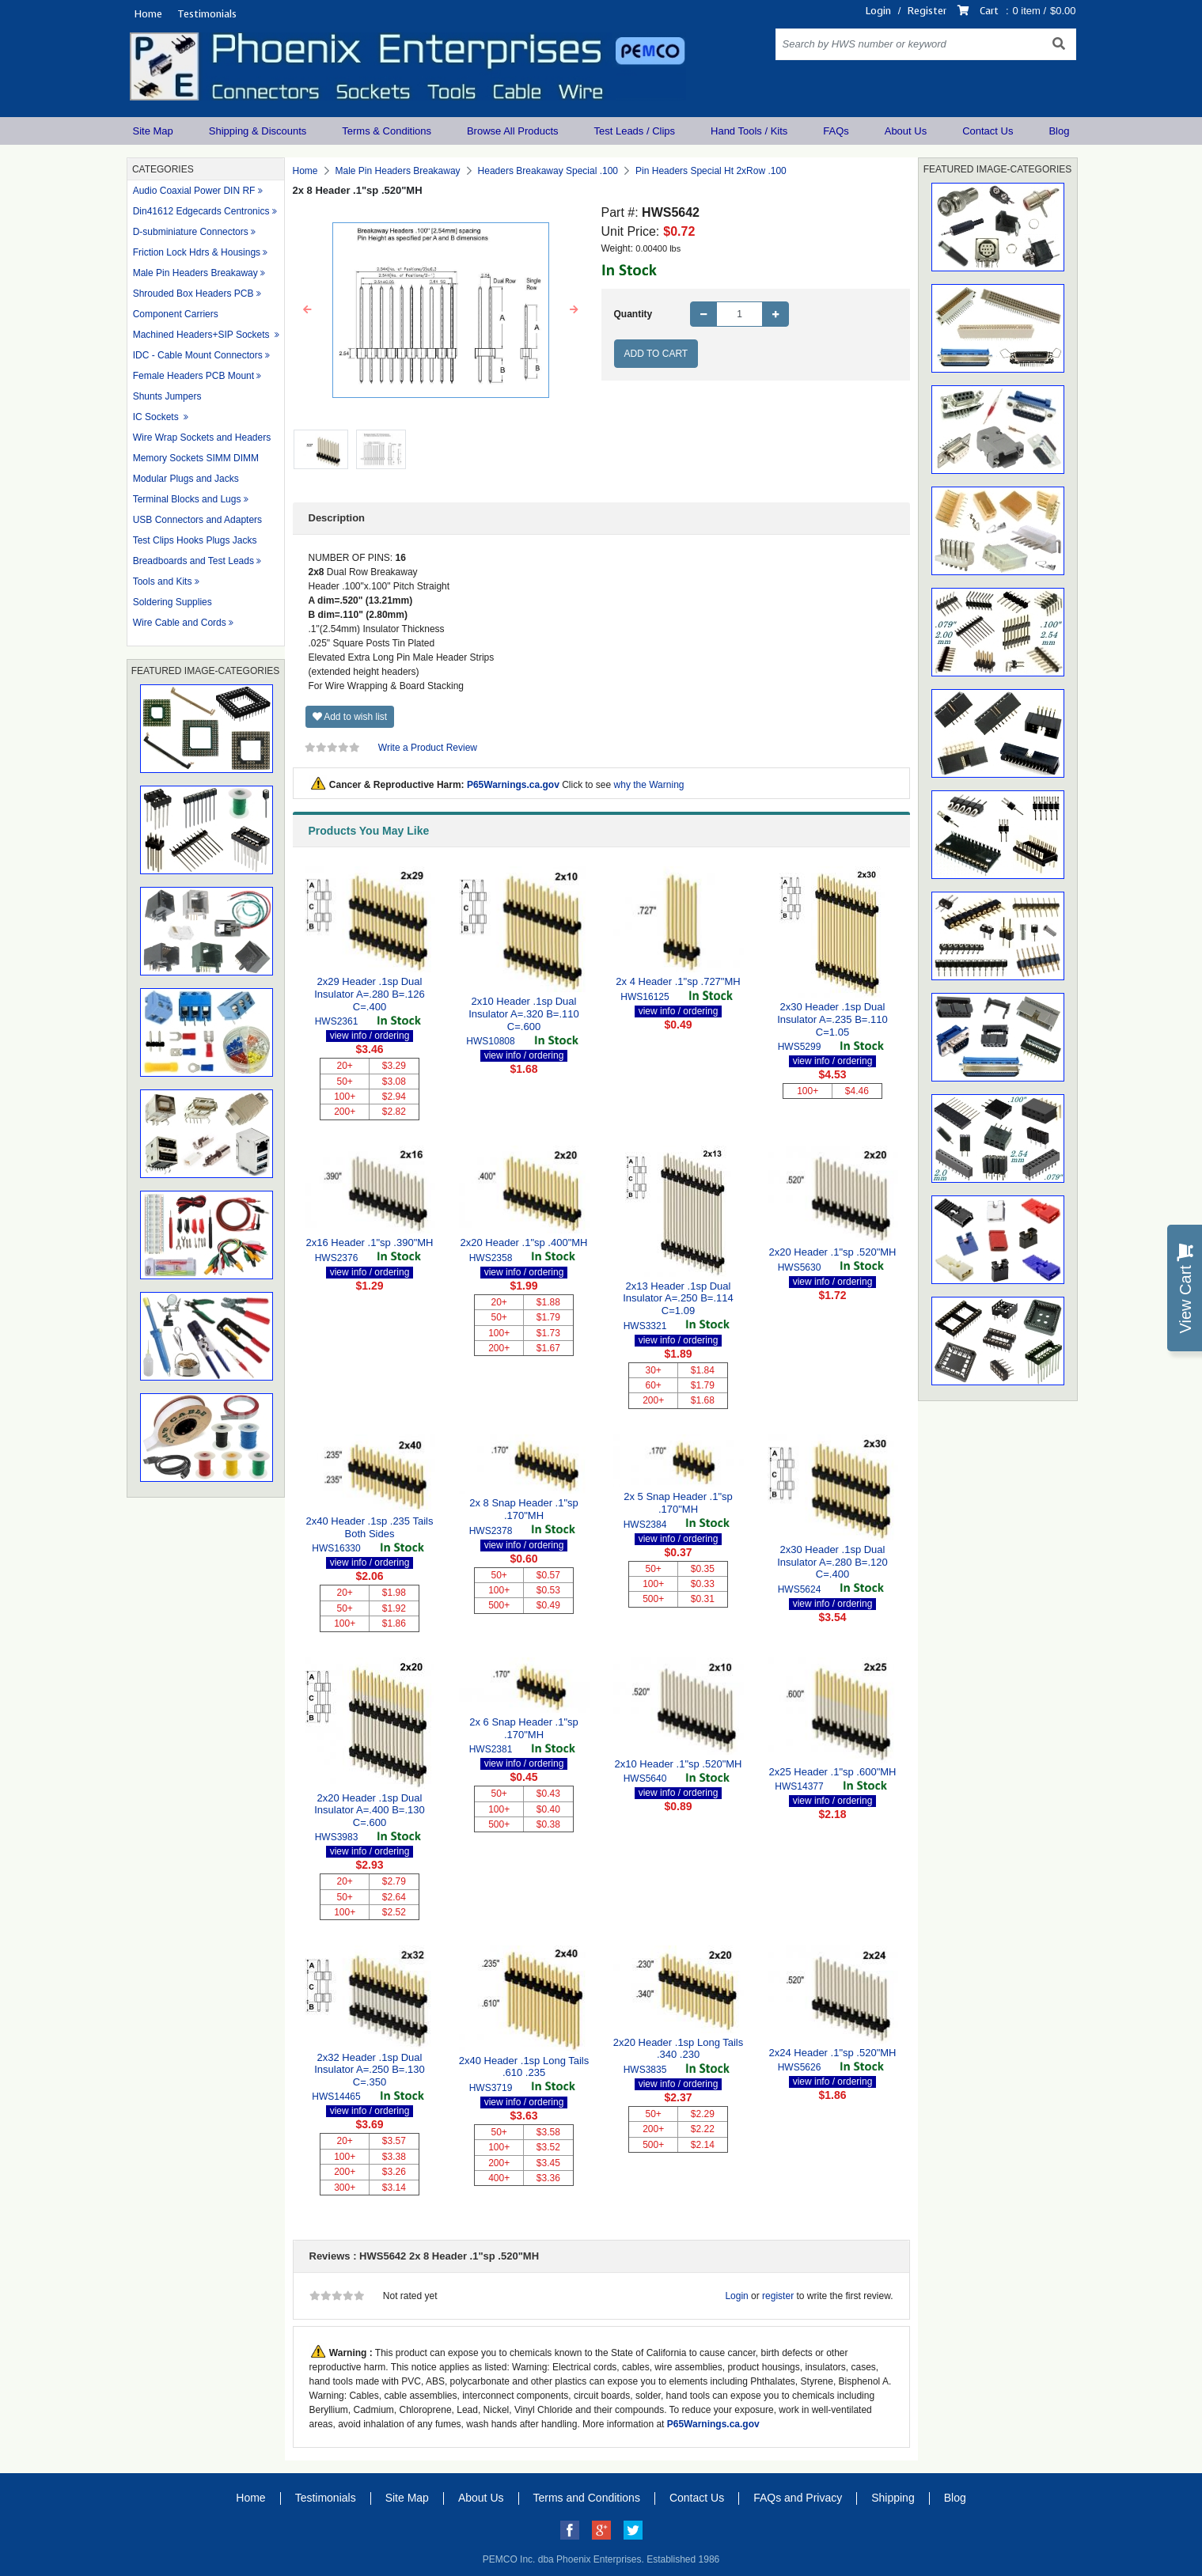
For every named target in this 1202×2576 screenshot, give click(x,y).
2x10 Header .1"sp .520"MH (678, 1764)
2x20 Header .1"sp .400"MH (524, 1242)
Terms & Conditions (386, 131)
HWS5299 (799, 1046)
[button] (308, 310)
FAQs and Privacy (797, 2497)
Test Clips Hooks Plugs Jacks (195, 540)
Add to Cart (656, 353)
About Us (906, 131)
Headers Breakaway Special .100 (548, 170)
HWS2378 (491, 1530)
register (778, 2295)
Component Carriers (175, 314)
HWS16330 (336, 1548)
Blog (1058, 131)
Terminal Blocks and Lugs (187, 499)
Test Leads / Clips (634, 131)
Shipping (893, 2497)
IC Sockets (157, 416)
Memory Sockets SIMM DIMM (196, 458)
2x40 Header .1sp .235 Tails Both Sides (370, 1527)
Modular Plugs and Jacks (186, 478)
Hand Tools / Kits (749, 131)
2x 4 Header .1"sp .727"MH (678, 981)
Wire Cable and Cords (179, 622)
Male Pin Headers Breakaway (195, 272)
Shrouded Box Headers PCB (193, 293)
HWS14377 (799, 1786)
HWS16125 (644, 996)
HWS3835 (645, 2069)
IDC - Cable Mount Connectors (198, 355)
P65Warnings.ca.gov (513, 784)
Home (148, 14)
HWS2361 (336, 1021)
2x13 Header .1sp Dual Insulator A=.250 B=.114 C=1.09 (678, 1298)
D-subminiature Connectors (190, 231)
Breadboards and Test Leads (193, 560)
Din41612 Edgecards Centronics (201, 211)
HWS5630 (799, 1267)
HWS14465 (336, 2096)
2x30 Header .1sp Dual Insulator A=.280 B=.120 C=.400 (832, 1562)
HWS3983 (336, 1837)
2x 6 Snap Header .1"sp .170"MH (523, 1728)
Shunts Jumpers (167, 396)
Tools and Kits (162, 581)
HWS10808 (490, 1041)
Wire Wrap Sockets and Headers (202, 437)
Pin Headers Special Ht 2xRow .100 (711, 170)
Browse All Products (513, 131)
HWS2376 (336, 1257)
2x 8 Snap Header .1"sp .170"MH (523, 1509)
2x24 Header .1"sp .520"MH (833, 2053)
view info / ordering (370, 1035)
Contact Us (987, 131)
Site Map (153, 131)
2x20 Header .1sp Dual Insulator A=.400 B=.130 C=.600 (369, 1810)
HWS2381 (491, 1749)
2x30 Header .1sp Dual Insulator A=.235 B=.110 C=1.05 (832, 1019)
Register (927, 10)
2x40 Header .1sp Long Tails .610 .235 (524, 2067)
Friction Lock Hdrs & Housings (196, 252)
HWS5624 (799, 1589)
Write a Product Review (427, 747)
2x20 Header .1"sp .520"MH (833, 1252)
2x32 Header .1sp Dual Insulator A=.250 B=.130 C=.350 (369, 2069)
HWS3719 (491, 2087)
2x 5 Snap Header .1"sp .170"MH (678, 1503)
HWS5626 (799, 2067)
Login (878, 10)
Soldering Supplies (172, 602)
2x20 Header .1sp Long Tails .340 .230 (678, 2048)
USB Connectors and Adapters (197, 519)
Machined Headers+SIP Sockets (202, 334)
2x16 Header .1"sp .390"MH (370, 1242)
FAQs (836, 131)
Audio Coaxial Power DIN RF (194, 190)
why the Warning (649, 784)
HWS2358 (491, 1257)
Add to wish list (350, 716)
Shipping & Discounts (258, 131)
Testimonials (207, 14)
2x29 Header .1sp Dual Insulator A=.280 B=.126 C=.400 (369, 993)
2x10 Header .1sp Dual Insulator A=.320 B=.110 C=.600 (523, 1013)
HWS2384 (645, 1524)
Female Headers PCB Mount (193, 375)
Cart (989, 10)
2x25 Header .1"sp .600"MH (833, 1772)
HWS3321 (645, 1326)
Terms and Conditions (586, 2497)
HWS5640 (645, 1778)
